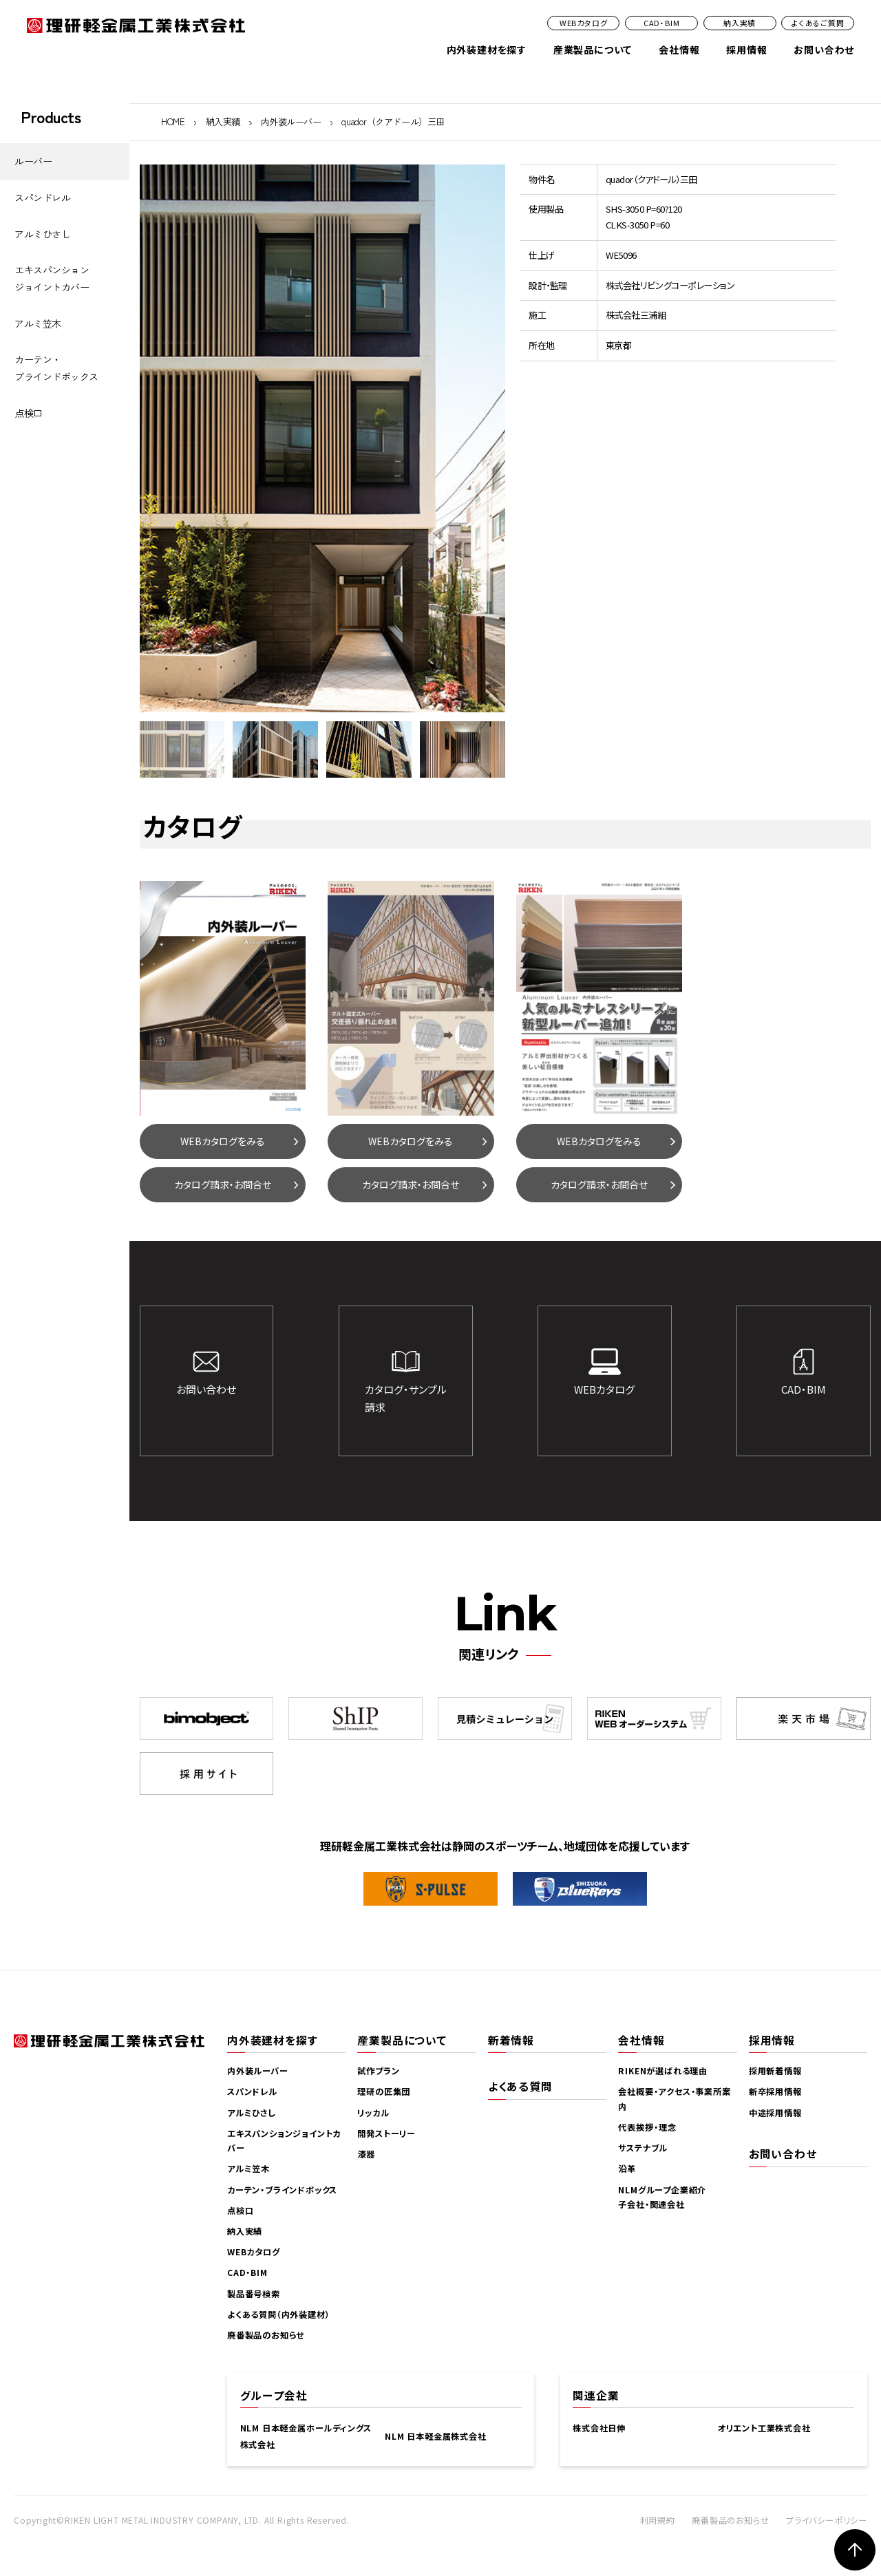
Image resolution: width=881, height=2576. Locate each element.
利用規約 (657, 2520)
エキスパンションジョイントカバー (51, 278)
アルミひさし (42, 234)
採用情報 (746, 49)
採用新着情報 (775, 2071)
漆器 (366, 2154)
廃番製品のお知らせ (265, 2335)
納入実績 (739, 22)
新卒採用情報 (775, 2091)
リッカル (373, 2113)
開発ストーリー (386, 2133)
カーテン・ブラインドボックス (56, 367)
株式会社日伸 (599, 2428)
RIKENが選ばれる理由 (663, 2071)
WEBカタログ (584, 22)
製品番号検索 (253, 2294)
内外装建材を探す (487, 49)
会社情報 (679, 49)
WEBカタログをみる (222, 1141)
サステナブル (643, 2148)
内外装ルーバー (291, 121)
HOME (172, 121)
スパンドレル (42, 197)
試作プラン (378, 2071)
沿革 (627, 2168)
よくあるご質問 (818, 22)
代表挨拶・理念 (647, 2127)
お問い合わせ (824, 49)
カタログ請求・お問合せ (222, 1184)
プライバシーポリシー (826, 2520)
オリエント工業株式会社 (764, 2428)
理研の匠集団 (383, 2091)
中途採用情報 (775, 2113)
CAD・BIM (662, 22)
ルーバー (33, 161)
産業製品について (592, 49)
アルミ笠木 (37, 323)
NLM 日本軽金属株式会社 (435, 2436)
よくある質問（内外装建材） (278, 2314)
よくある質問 (520, 2086)
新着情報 (511, 2040)
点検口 (28, 413)
